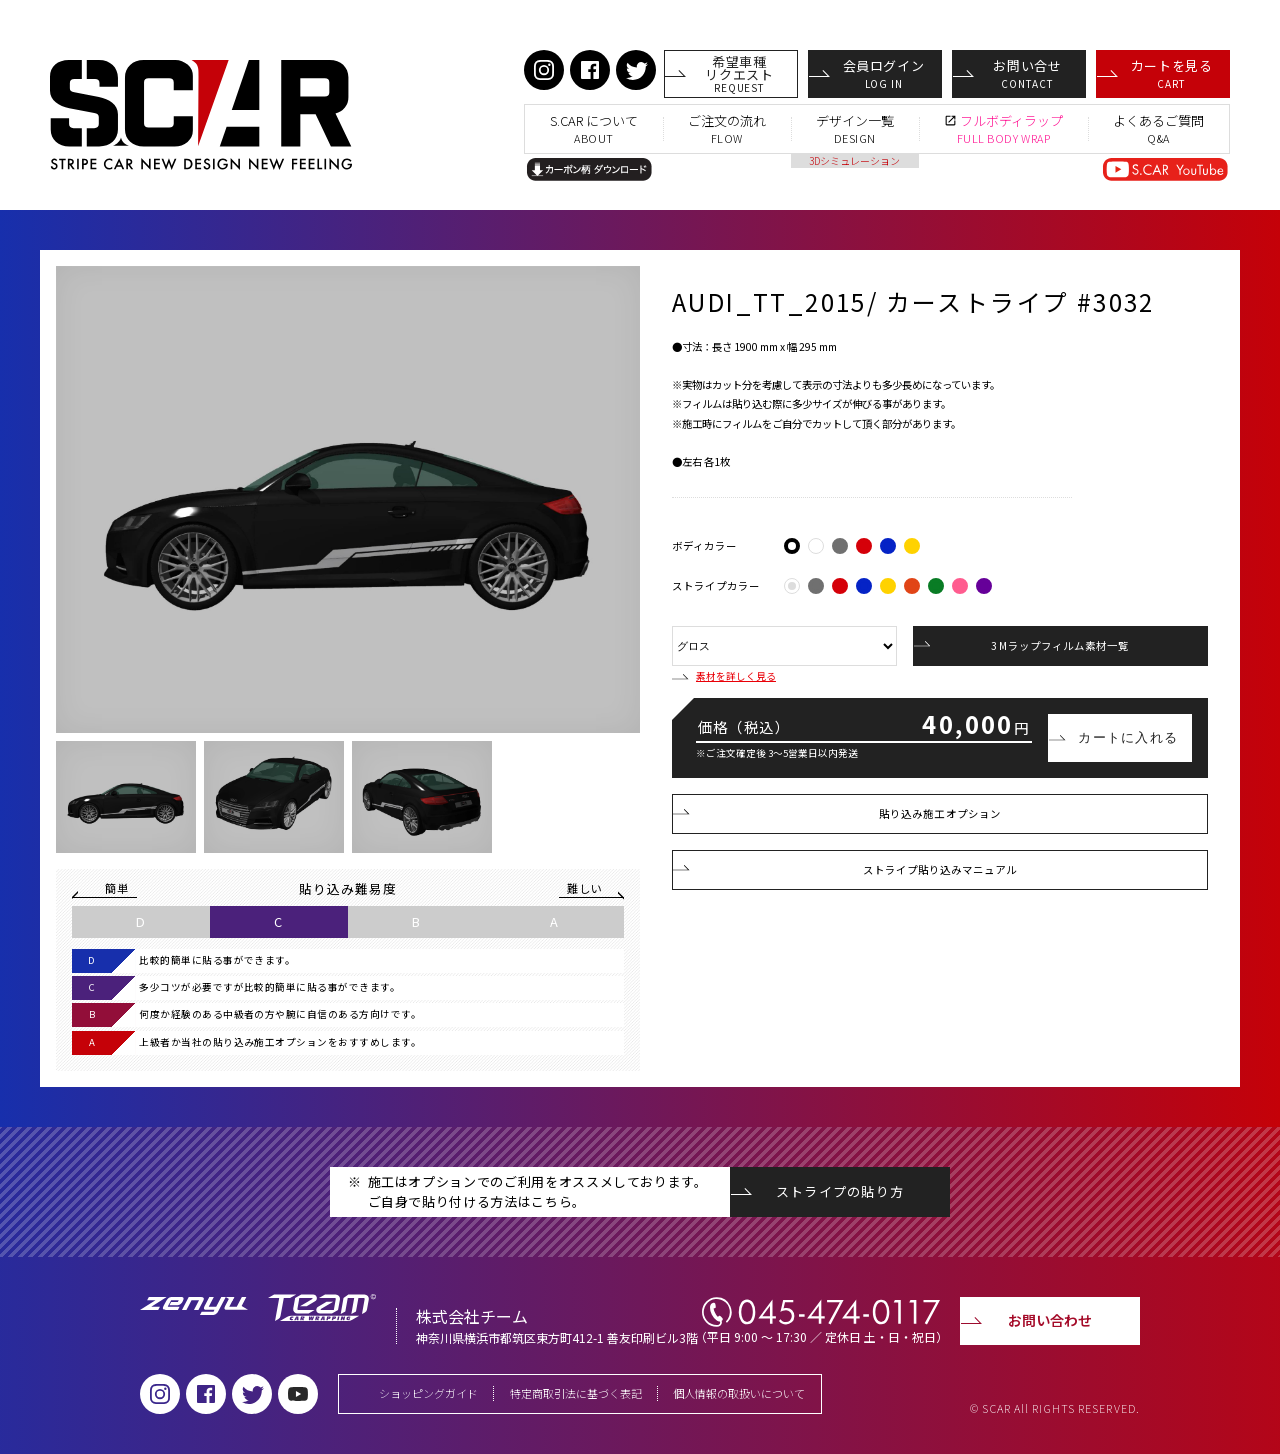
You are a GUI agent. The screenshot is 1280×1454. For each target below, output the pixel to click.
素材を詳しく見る (724, 677)
